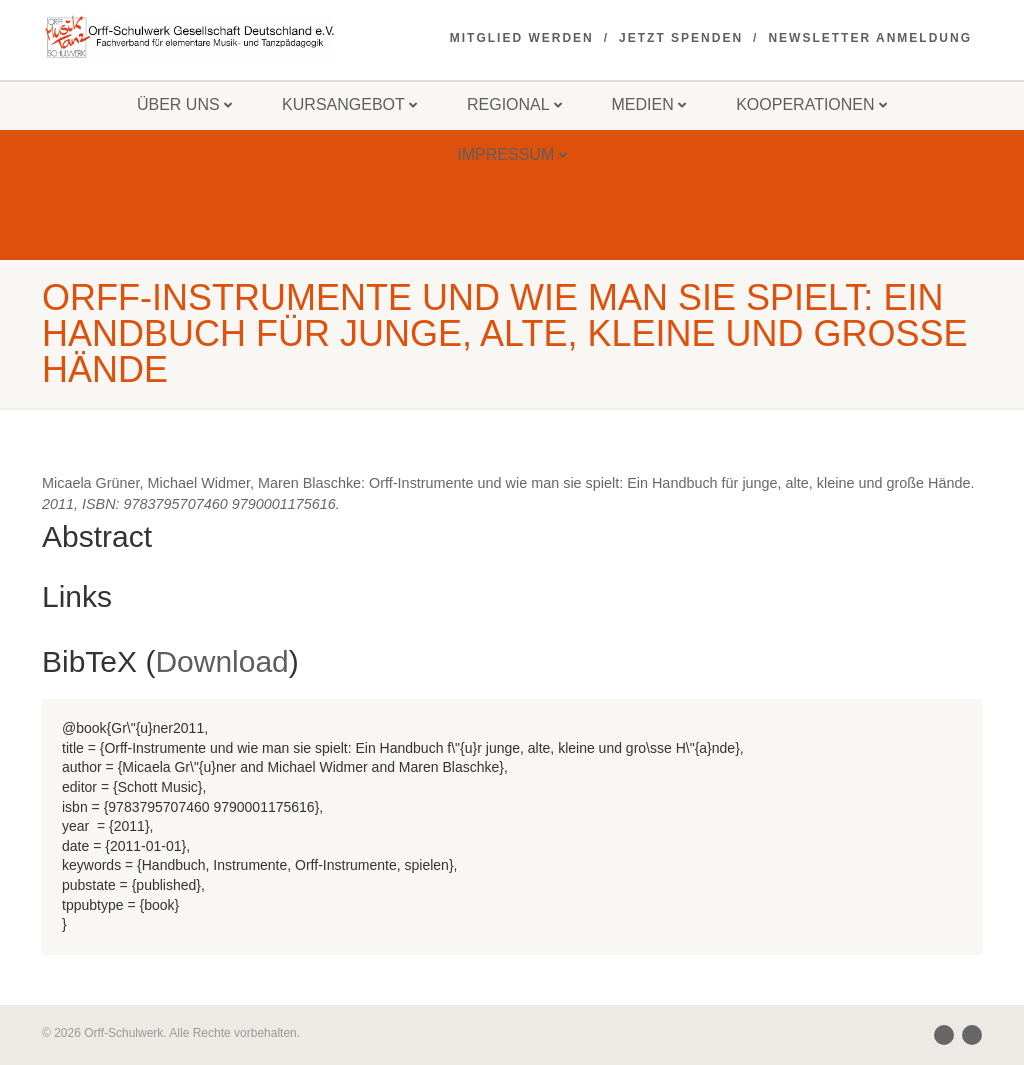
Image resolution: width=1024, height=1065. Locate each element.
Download (221, 661)
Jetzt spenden (681, 38)
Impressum (511, 154)
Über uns (184, 104)
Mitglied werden (522, 38)
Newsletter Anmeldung (870, 38)
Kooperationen (811, 104)
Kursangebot (349, 104)
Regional (514, 104)
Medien (649, 104)
